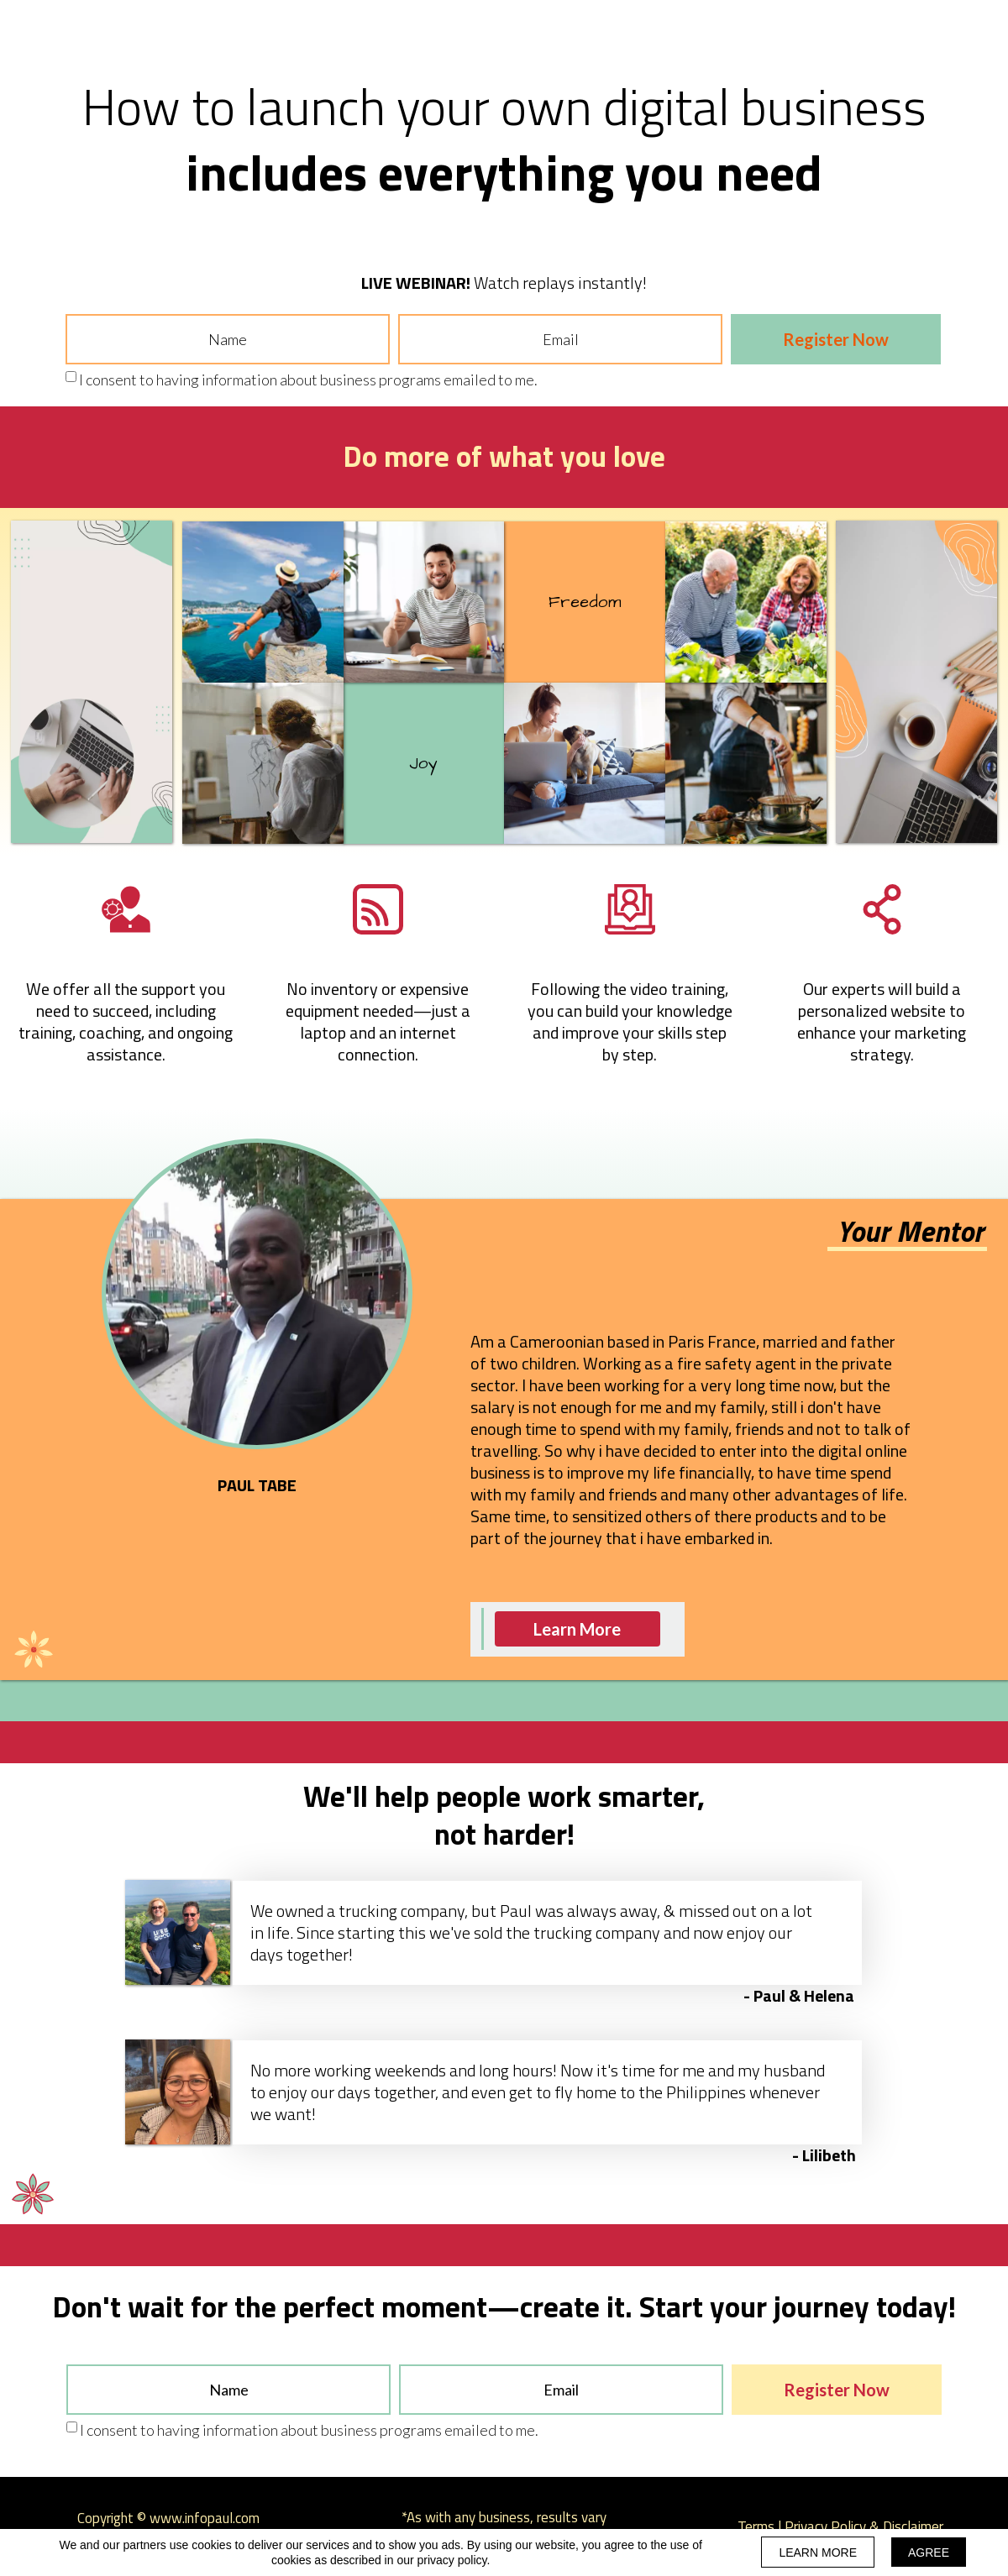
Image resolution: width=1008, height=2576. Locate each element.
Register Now (836, 339)
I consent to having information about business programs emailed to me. (308, 379)
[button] (577, 1629)
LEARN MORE (818, 2552)
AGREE (928, 2552)
